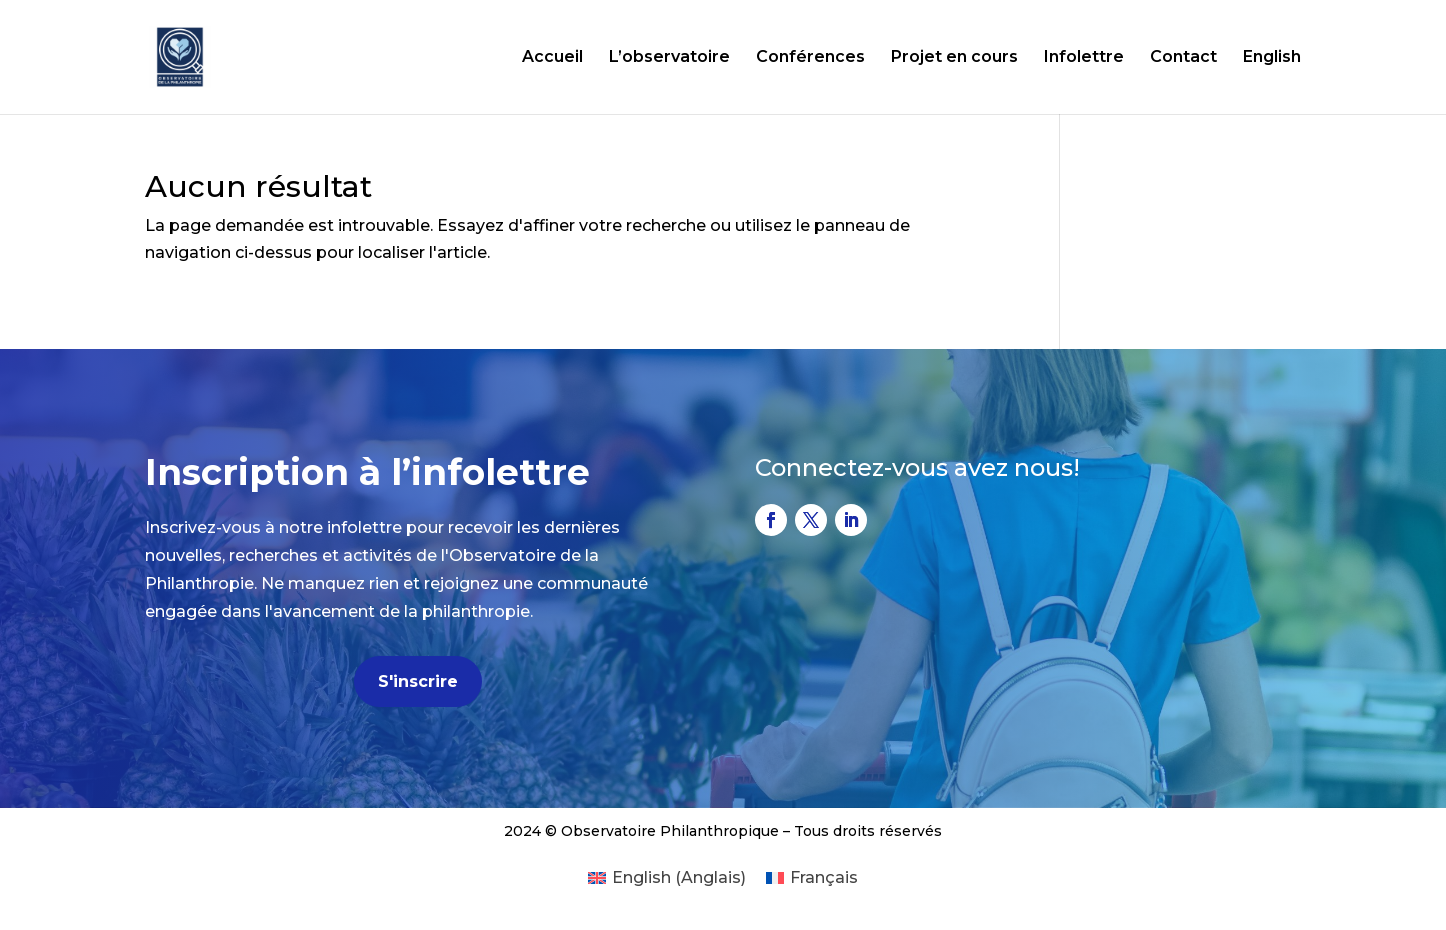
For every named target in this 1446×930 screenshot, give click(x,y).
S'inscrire (418, 681)
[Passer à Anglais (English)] (667, 878)
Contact (1183, 58)
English (1272, 58)
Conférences (810, 58)
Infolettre (1084, 58)
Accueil (552, 58)
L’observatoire (669, 58)
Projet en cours (954, 58)
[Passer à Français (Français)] (812, 878)
